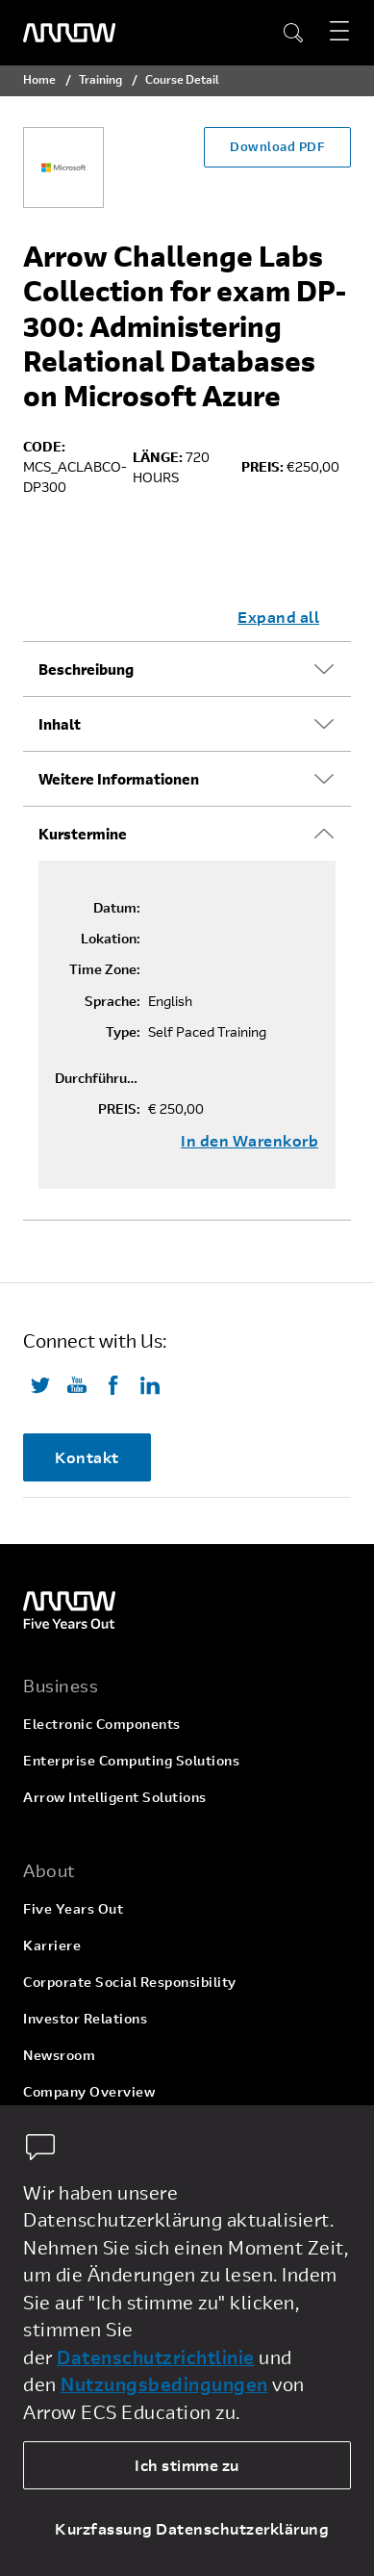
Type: (123, 1032)
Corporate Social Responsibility (130, 1981)
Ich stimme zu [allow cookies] (187, 2465)
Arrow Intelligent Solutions (115, 1797)
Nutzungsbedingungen (164, 2384)
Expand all (278, 616)
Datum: (116, 907)
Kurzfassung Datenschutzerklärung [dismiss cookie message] (192, 2528)
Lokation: (110, 938)
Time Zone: (104, 969)
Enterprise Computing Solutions (131, 1760)
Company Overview (89, 2091)
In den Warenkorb (249, 1140)
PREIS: (119, 1109)
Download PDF (277, 146)
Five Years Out (73, 1908)
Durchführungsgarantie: (97, 1078)
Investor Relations (85, 2018)
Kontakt (87, 1457)
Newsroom (59, 2055)
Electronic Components (102, 1723)
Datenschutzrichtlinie (156, 2357)
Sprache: (112, 1001)
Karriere (52, 1945)
